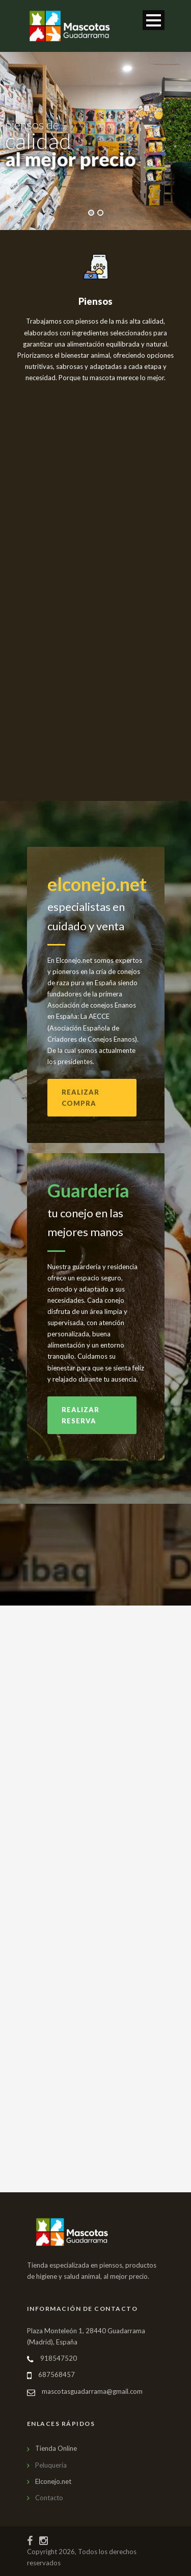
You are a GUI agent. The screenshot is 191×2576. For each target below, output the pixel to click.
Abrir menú (154, 20)
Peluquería (51, 2465)
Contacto (49, 2498)
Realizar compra (80, 1097)
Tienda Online (56, 2448)
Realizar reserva (80, 1415)
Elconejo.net (53, 2481)
